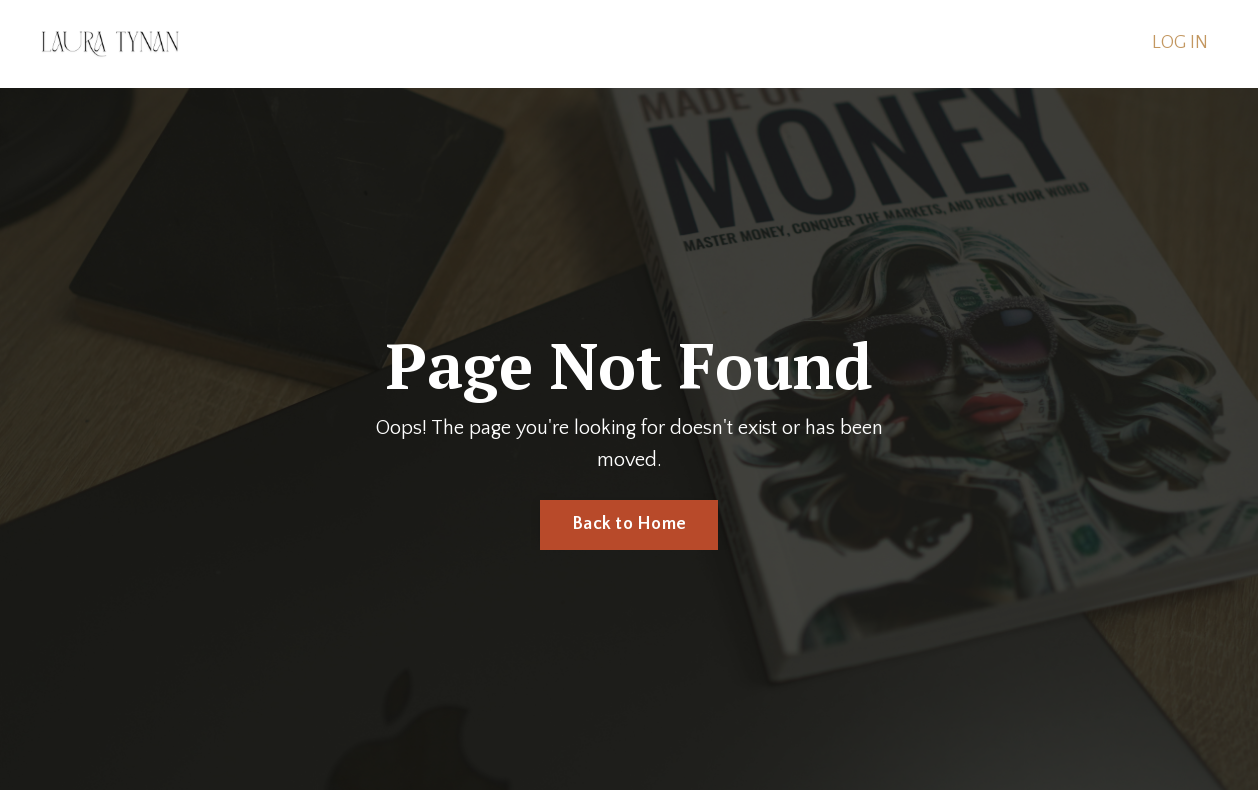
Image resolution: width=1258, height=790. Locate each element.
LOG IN (1180, 43)
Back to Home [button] (629, 524)
